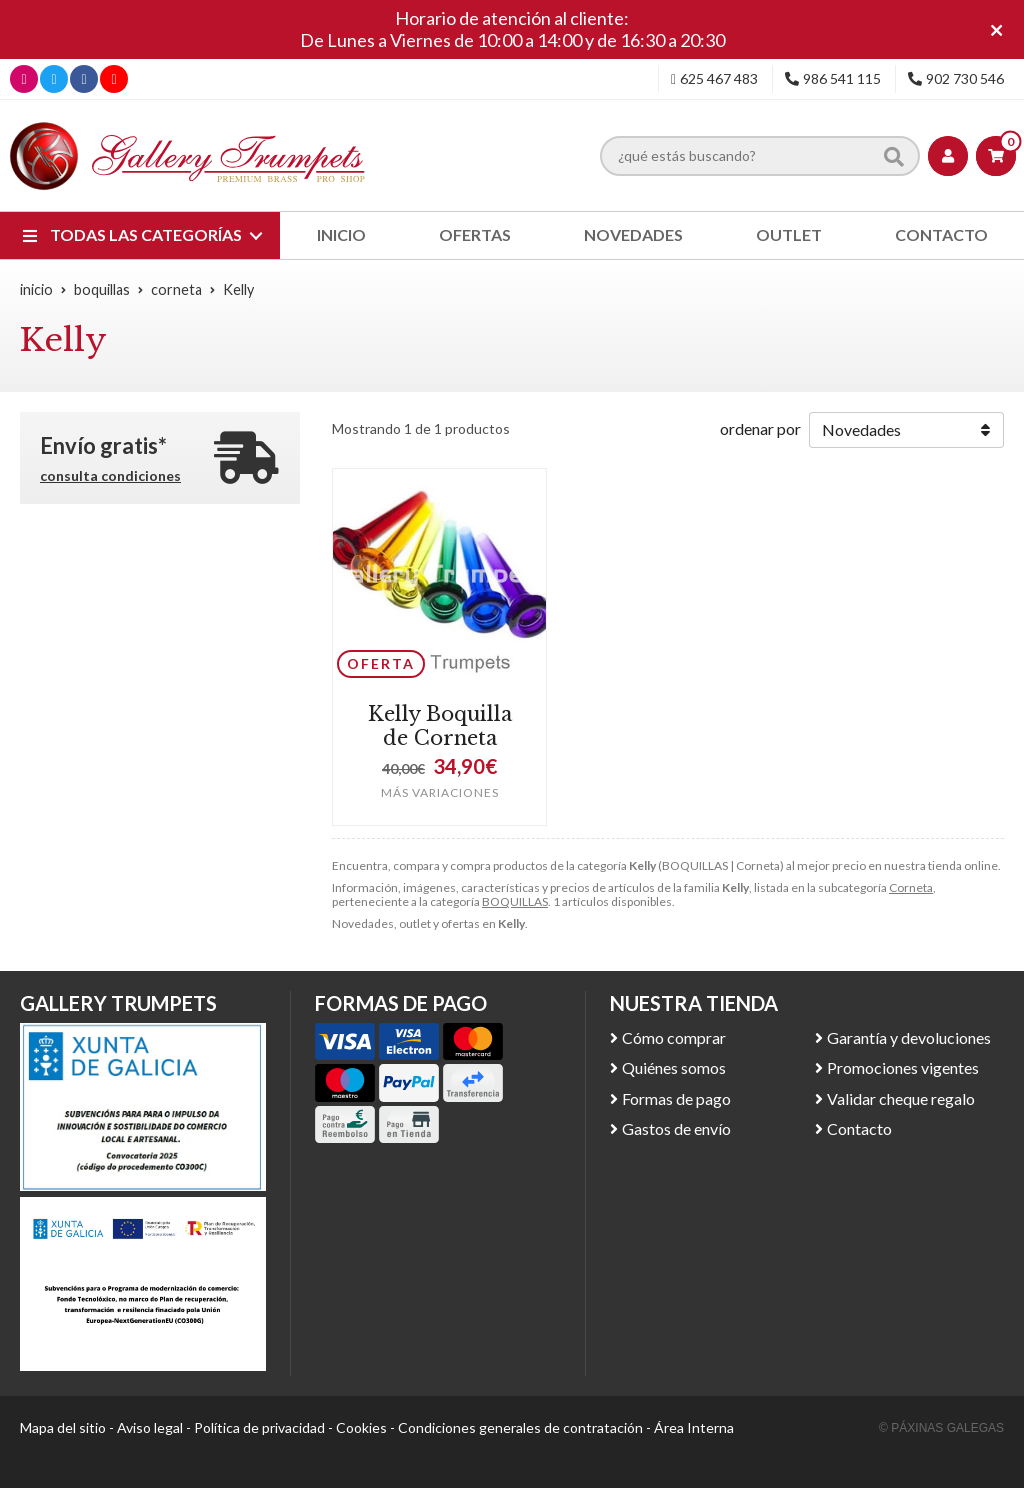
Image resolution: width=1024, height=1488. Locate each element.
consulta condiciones (110, 476)
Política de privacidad (259, 1427)
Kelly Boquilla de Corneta (440, 726)
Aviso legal (150, 1427)
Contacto (859, 1128)
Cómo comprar (674, 1037)
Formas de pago (676, 1098)
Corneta (911, 887)
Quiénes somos (674, 1067)
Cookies (361, 1427)
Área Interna (694, 1427)
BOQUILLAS (515, 901)
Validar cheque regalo (901, 1098)
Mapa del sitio (63, 1427)
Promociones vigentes (903, 1067)
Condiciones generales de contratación (520, 1427)
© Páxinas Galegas (941, 1428)
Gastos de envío (676, 1128)
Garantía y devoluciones (909, 1037)
